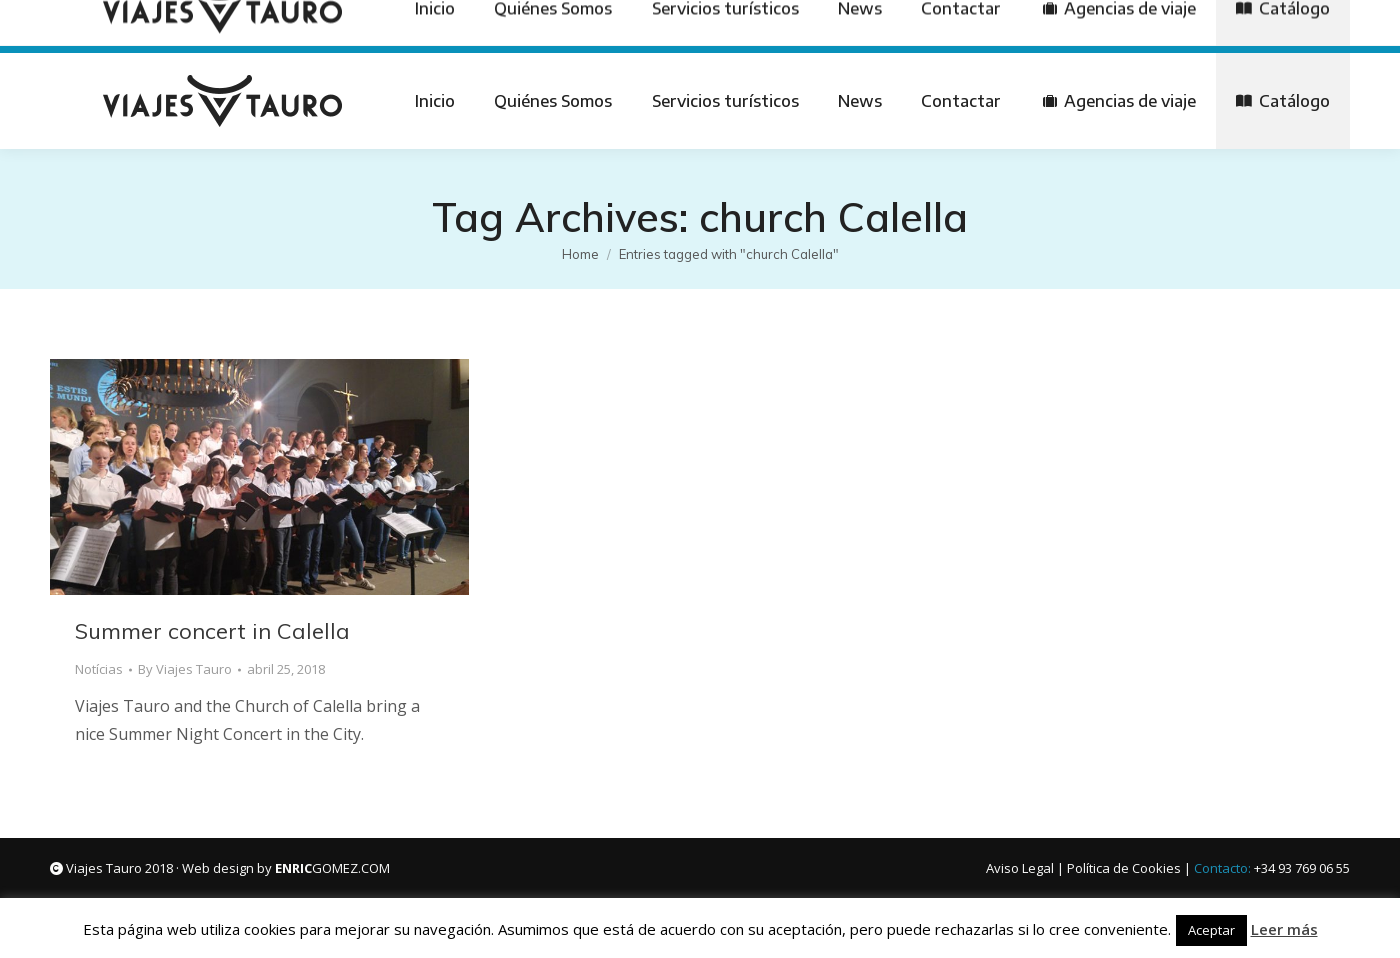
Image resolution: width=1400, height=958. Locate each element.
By (185, 669)
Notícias (99, 669)
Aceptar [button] (1211, 930)
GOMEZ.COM (332, 868)
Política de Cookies (1124, 868)
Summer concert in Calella (212, 631)
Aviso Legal (1020, 868)
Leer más (1284, 929)
